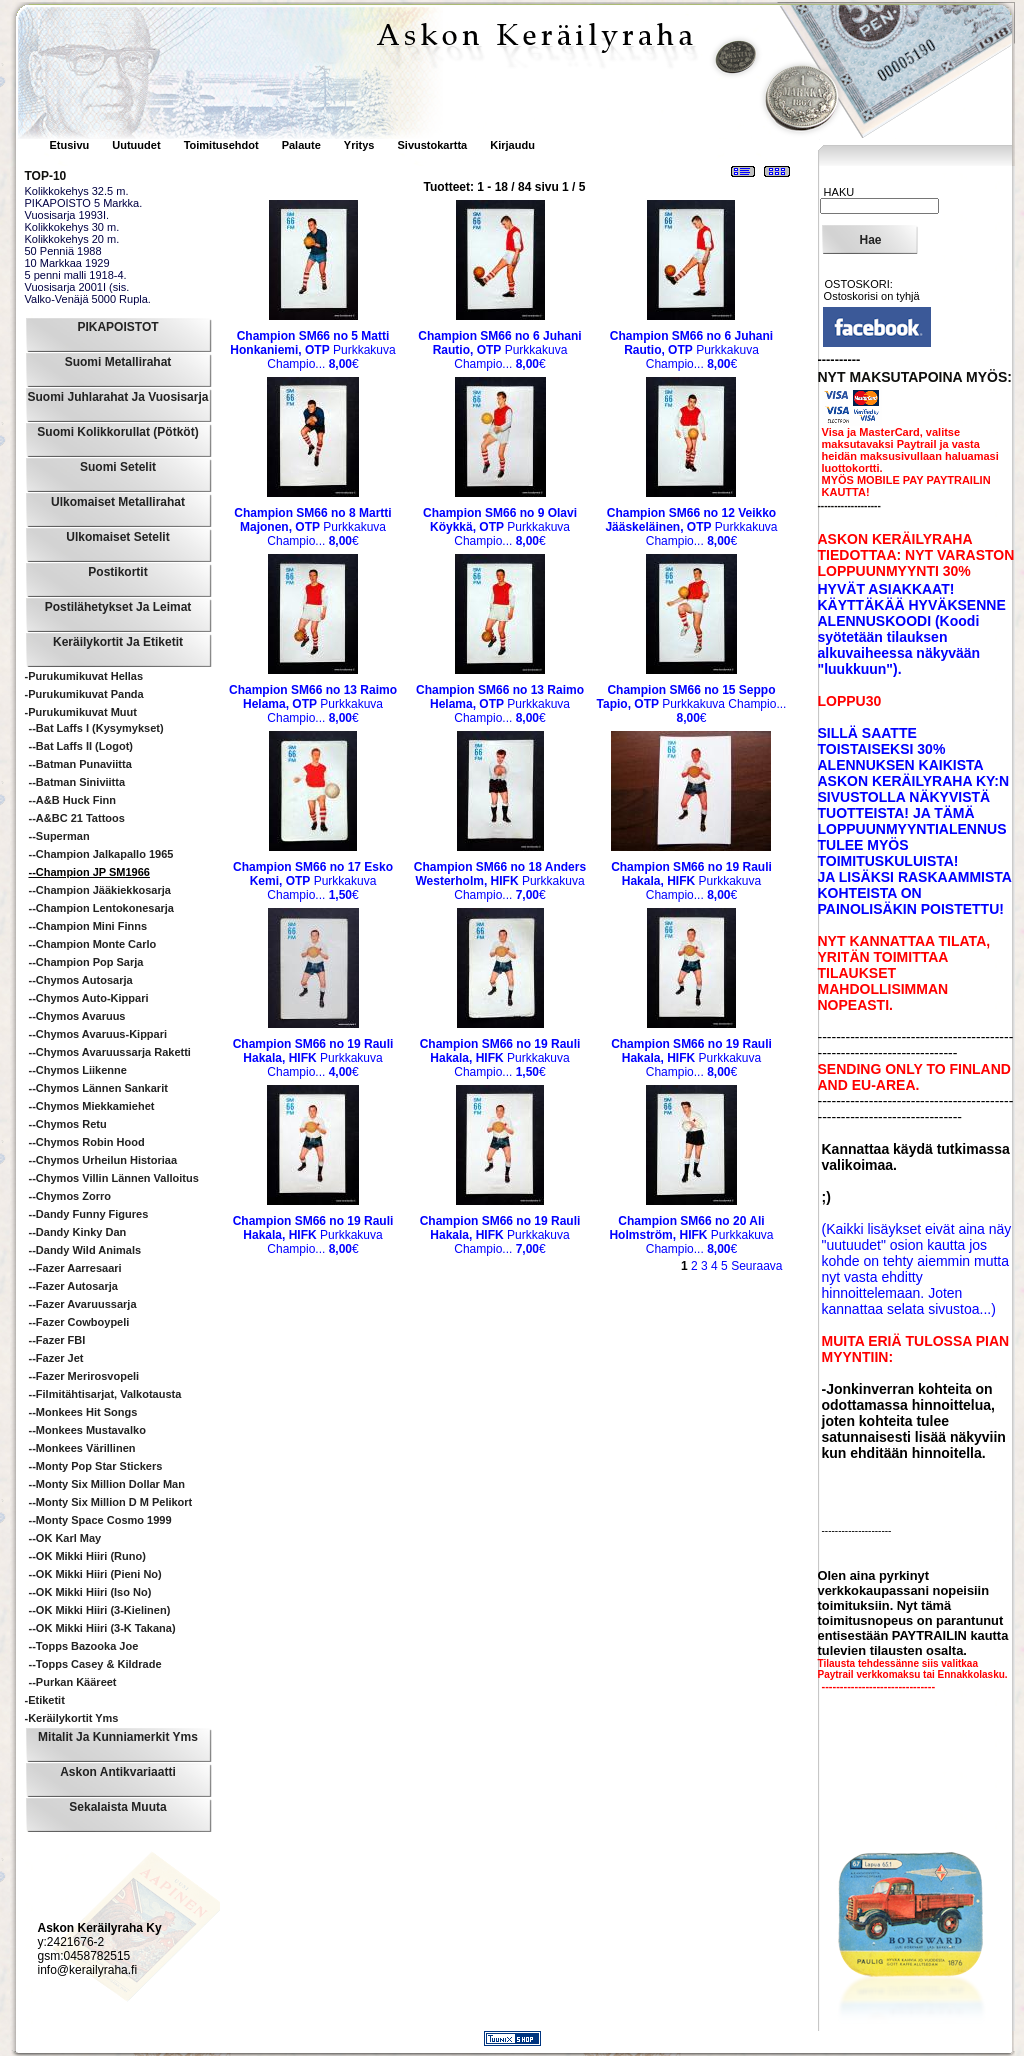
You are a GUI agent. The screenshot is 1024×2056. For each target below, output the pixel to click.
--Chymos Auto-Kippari (89, 998)
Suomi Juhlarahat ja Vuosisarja (118, 397)
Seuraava (756, 1266)
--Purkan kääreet (73, 1682)
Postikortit (117, 572)
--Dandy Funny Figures (89, 1214)
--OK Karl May (65, 1538)
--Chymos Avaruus (77, 1016)
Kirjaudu (512, 145)
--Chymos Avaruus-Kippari (98, 1034)
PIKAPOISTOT (117, 327)
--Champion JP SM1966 (89, 872)
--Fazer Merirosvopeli (84, 1376)
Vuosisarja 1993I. (67, 215)
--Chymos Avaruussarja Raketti (110, 1052)
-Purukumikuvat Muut (81, 712)
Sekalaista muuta (117, 1807)
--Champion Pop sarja (86, 962)
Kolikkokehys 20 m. (72, 239)
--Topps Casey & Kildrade (95, 1664)
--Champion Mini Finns (88, 926)
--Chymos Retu (68, 1124)
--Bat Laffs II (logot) (81, 746)
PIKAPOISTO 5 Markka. (84, 203)
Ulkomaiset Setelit (117, 537)
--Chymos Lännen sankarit (98, 1088)
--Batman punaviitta (80, 764)
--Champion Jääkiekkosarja (100, 890)
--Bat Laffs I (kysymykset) (96, 728)
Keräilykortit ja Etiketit (118, 642)
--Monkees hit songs (83, 1412)
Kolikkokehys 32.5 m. (77, 191)
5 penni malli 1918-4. (76, 275)
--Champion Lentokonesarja (101, 908)
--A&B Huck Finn (72, 800)
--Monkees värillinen (82, 1448)
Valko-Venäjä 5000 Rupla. (88, 299)
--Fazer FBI (57, 1340)
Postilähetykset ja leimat (118, 607)
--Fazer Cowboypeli (79, 1322)
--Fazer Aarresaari (75, 1268)
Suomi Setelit (118, 467)
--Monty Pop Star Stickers (96, 1466)
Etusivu (71, 145)
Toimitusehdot (223, 145)
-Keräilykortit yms (72, 1718)
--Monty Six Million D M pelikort (111, 1502)
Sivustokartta (432, 145)
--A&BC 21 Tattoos (77, 818)
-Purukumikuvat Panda (84, 694)
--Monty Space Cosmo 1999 (100, 1520)
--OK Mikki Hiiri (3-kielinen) (100, 1610)
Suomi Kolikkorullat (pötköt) (117, 432)
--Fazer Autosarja (73, 1286)
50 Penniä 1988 (63, 251)
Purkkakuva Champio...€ (312, 350)
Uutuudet (137, 145)
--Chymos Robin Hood (87, 1142)
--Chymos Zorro (70, 1196)
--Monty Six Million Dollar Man (107, 1484)
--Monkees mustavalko (87, 1430)
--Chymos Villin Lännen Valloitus (114, 1178)
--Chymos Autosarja (81, 980)
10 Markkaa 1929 (67, 263)
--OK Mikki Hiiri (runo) (87, 1556)
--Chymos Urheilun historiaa (103, 1160)
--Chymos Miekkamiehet (92, 1106)
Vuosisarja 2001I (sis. (77, 287)
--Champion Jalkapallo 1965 (101, 854)
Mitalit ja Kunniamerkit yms (118, 1737)
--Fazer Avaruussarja (83, 1304)
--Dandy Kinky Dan (78, 1232)
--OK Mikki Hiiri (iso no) (90, 1592)
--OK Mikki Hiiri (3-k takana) (102, 1628)
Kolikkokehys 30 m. (72, 227)
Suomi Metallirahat (118, 362)
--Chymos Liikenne (78, 1070)
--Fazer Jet (56, 1358)
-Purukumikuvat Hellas (84, 676)
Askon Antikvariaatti (118, 1772)
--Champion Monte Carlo (93, 944)
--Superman (59, 836)
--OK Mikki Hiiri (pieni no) (95, 1574)
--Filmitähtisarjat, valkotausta (105, 1394)
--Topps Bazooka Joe (84, 1646)
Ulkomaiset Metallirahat (118, 502)
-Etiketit (45, 1700)
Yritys (359, 145)
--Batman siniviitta (77, 782)
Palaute (301, 145)
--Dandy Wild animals (85, 1250)
